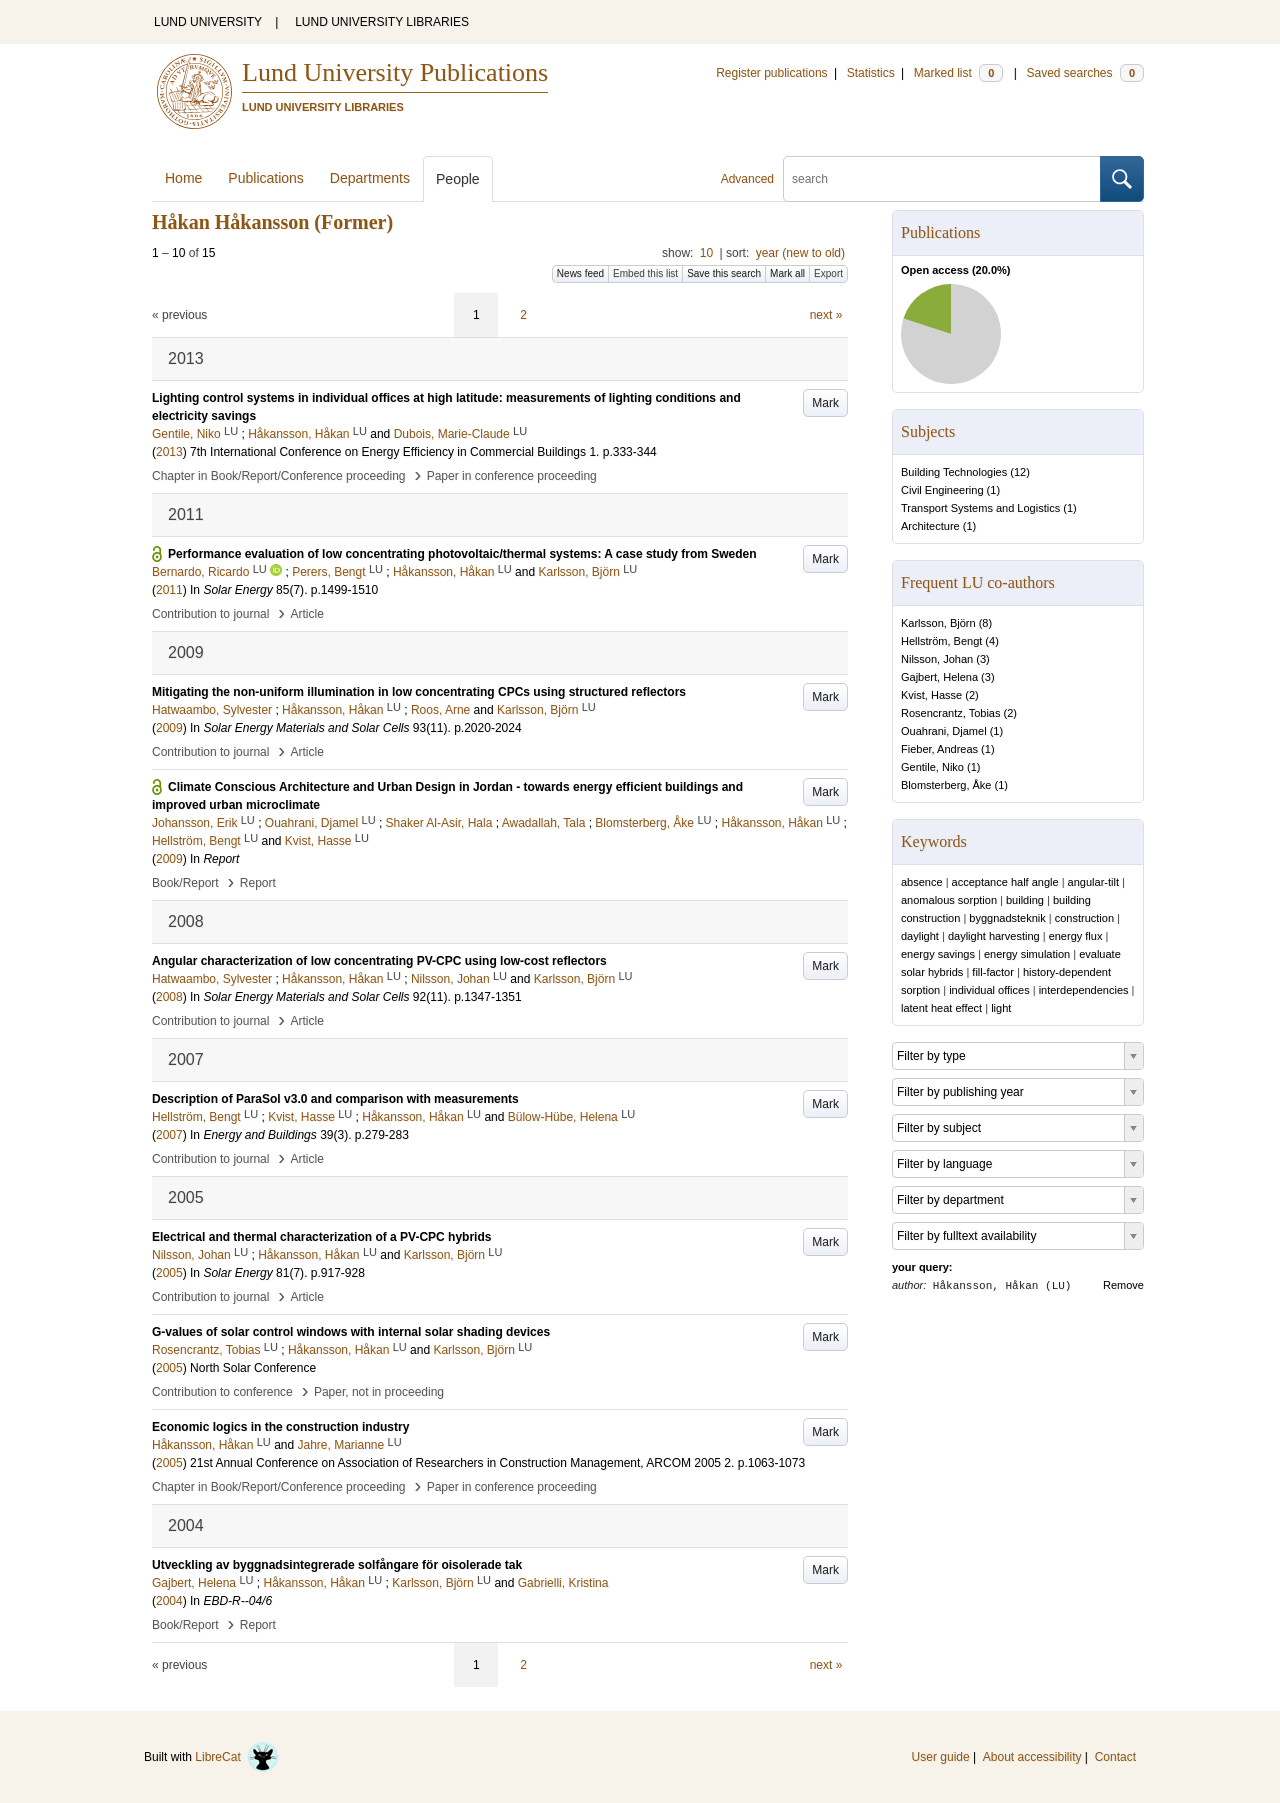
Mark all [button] (787, 273)
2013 (169, 452)
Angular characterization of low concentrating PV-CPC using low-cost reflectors (379, 961)
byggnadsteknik (1007, 918)
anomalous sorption (949, 900)
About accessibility (1032, 1757)
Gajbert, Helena (939, 677)
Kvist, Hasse (931, 695)
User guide (941, 1757)
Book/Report (185, 883)
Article (307, 614)
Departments (370, 178)
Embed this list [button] (645, 273)
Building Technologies (954, 472)
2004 (169, 1601)
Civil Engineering (942, 490)
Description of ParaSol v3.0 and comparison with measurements (335, 1099)
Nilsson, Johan (937, 659)
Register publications (771, 73)
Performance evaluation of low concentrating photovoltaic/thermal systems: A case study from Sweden (462, 554)
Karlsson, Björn (938, 623)
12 (1020, 472)
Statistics (871, 73)
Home (183, 178)
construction (1084, 918)
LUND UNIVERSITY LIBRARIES (382, 22)
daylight (920, 936)
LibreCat (237, 1757)
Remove (1123, 1285)
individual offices (989, 990)
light (1001, 1008)
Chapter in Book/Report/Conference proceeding (279, 476)
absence (922, 882)
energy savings (938, 954)
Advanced (747, 179)
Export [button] (828, 273)
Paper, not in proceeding (379, 1392)
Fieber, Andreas (939, 749)
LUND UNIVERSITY (208, 22)
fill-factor (993, 972)
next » (826, 315)
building (1025, 900)
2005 (169, 1273)
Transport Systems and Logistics (980, 508)
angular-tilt (1093, 882)
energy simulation (1027, 954)
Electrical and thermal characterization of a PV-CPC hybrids (321, 1237)
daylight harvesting (994, 936)
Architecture (930, 526)
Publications (266, 178)
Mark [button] (825, 403)
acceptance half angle (1005, 882)
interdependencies (1084, 990)
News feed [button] (580, 273)
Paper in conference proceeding (512, 476)
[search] (942, 179)
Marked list (958, 73)
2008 (169, 997)
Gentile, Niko (932, 767)
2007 (169, 1135)
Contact (1115, 1757)
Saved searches (1085, 73)
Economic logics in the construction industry (280, 1427)
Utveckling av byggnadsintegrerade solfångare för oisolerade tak (337, 1565)
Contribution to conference (222, 1392)
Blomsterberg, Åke (946, 785)
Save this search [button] (724, 273)
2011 (169, 590)
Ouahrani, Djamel (944, 731)
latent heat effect (941, 1008)
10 (706, 253)
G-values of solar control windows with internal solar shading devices (351, 1332)
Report (258, 883)
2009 (169, 728)
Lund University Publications (395, 72)
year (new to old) (800, 253)
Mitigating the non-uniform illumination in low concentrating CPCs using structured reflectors (419, 692)
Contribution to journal (210, 614)
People (458, 179)
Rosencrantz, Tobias (950, 713)
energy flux (1076, 936)
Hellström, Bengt (941, 641)
